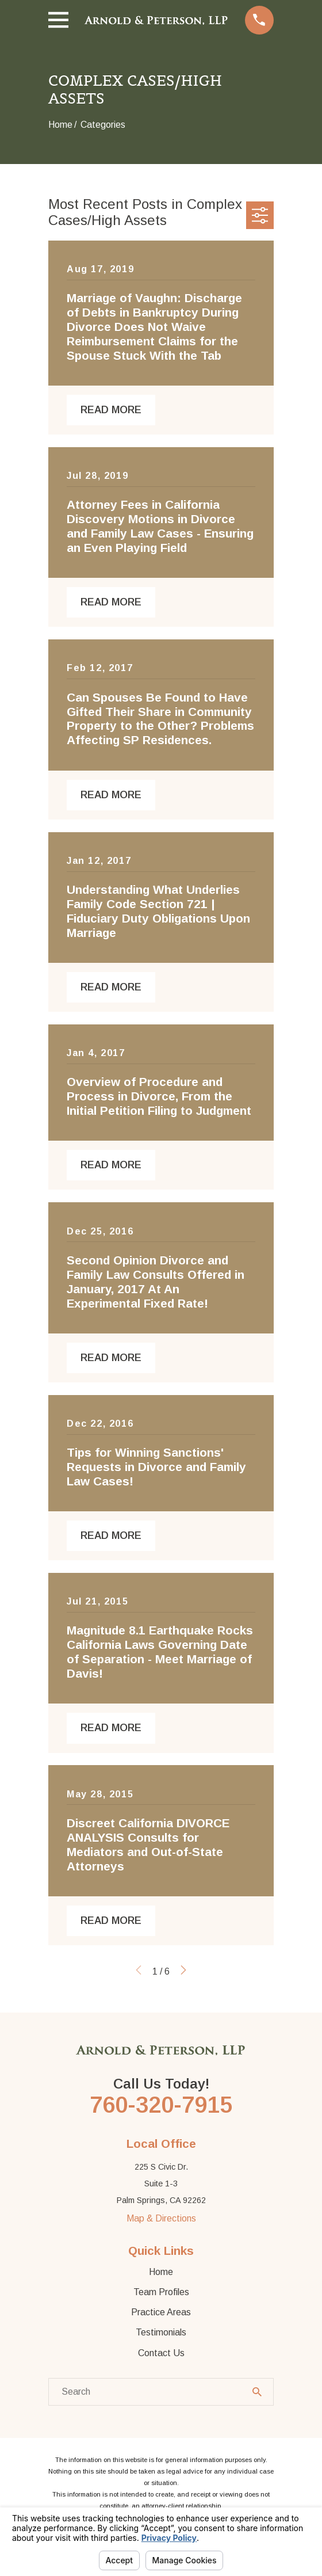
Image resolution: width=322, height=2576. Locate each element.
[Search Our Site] (257, 2391)
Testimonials (161, 2332)
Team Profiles (161, 2292)
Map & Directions (161, 2218)
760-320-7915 (161, 2104)
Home (161, 2272)
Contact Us (161, 2353)
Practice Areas (161, 2312)
